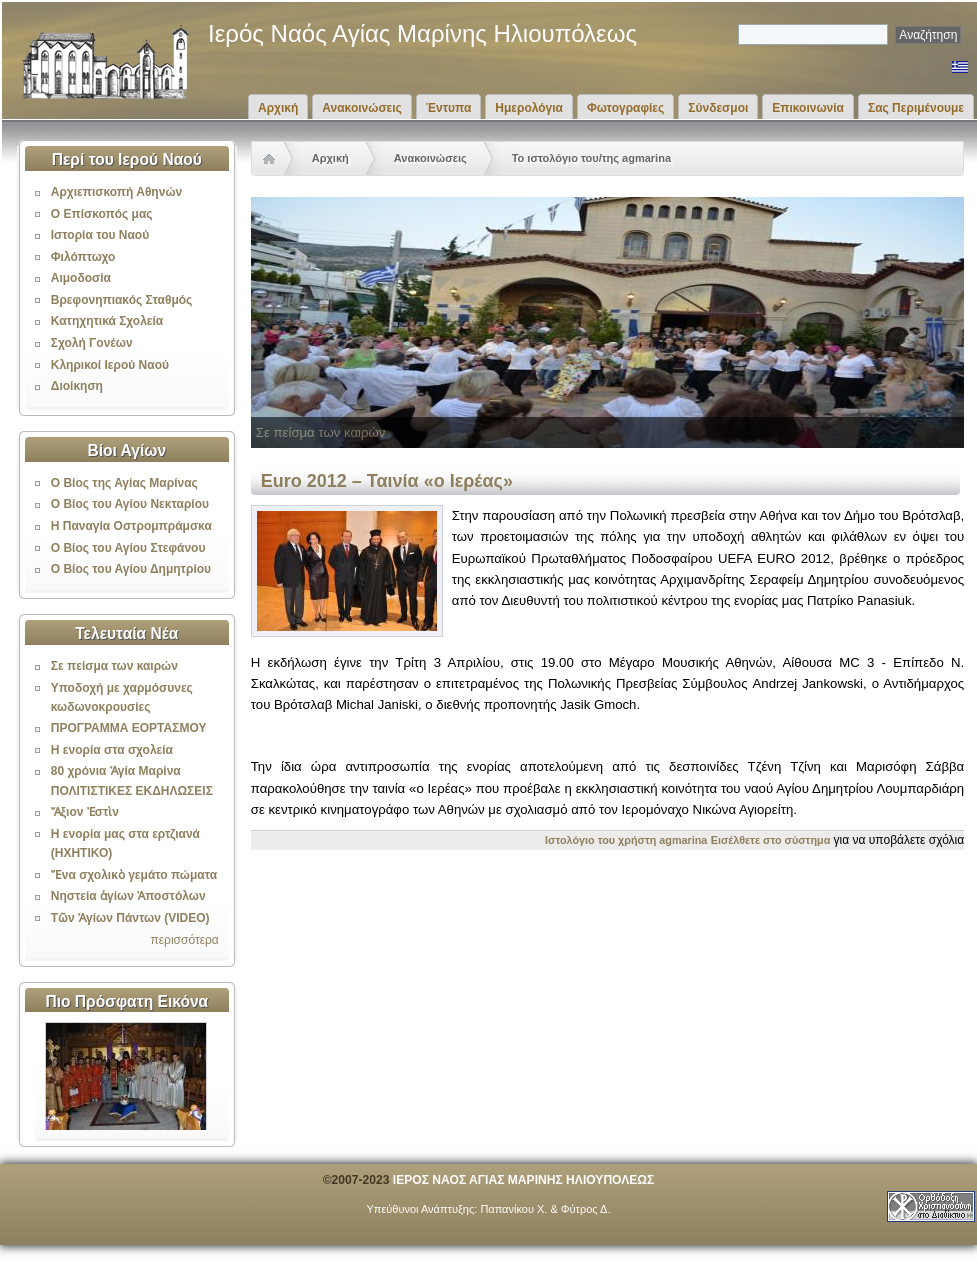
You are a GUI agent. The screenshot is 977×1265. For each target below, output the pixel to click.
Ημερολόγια (529, 108)
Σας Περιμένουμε (916, 108)
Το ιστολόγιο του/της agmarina (591, 158)
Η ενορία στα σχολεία (112, 750)
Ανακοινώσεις (362, 108)
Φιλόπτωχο (83, 257)
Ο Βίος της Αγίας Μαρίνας (124, 483)
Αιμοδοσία (81, 278)
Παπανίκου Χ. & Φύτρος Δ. (545, 1209)
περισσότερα (184, 940)
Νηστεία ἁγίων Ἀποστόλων (128, 896)
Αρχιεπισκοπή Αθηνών (116, 192)
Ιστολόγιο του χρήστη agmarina (626, 840)
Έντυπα (448, 108)
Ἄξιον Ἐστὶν (85, 812)
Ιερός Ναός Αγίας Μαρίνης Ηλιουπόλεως (422, 33)
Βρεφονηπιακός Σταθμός (122, 300)
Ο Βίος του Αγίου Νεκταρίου (130, 504)
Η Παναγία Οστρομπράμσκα (131, 526)
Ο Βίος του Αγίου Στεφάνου (128, 548)
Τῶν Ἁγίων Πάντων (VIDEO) (130, 918)
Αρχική (278, 108)
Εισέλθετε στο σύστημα (771, 840)
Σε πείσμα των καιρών (114, 666)
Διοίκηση (77, 386)
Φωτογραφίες (625, 108)
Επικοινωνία (808, 108)
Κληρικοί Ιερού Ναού (110, 365)
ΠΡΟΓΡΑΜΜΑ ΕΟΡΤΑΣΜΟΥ (129, 728)
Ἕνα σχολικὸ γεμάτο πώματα (134, 875)
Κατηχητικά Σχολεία (107, 321)
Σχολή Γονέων (92, 343)
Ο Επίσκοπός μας (102, 214)
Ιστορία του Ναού (100, 235)
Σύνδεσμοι (718, 108)
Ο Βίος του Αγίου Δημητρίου (131, 569)
